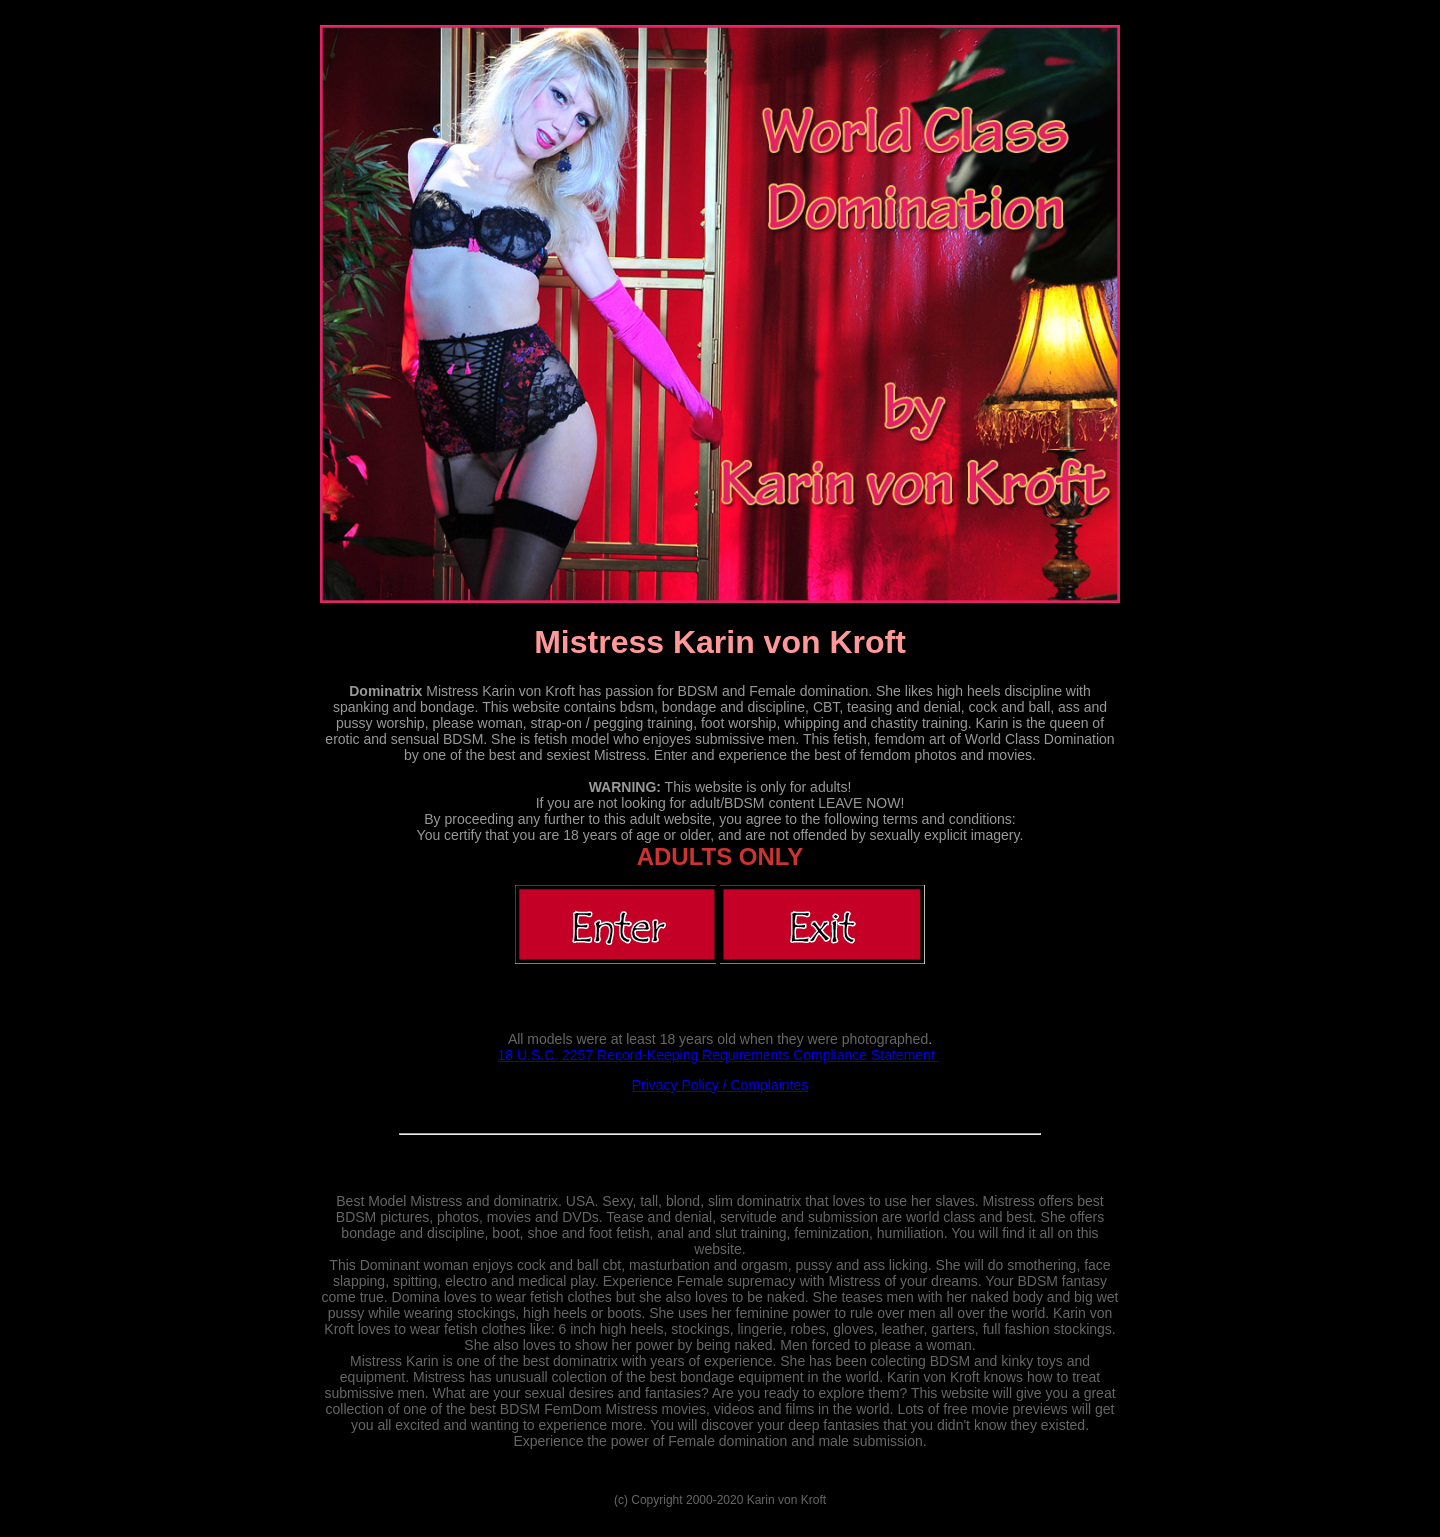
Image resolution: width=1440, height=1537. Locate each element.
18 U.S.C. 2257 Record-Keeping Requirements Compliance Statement (717, 1055)
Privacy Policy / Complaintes (720, 1085)
